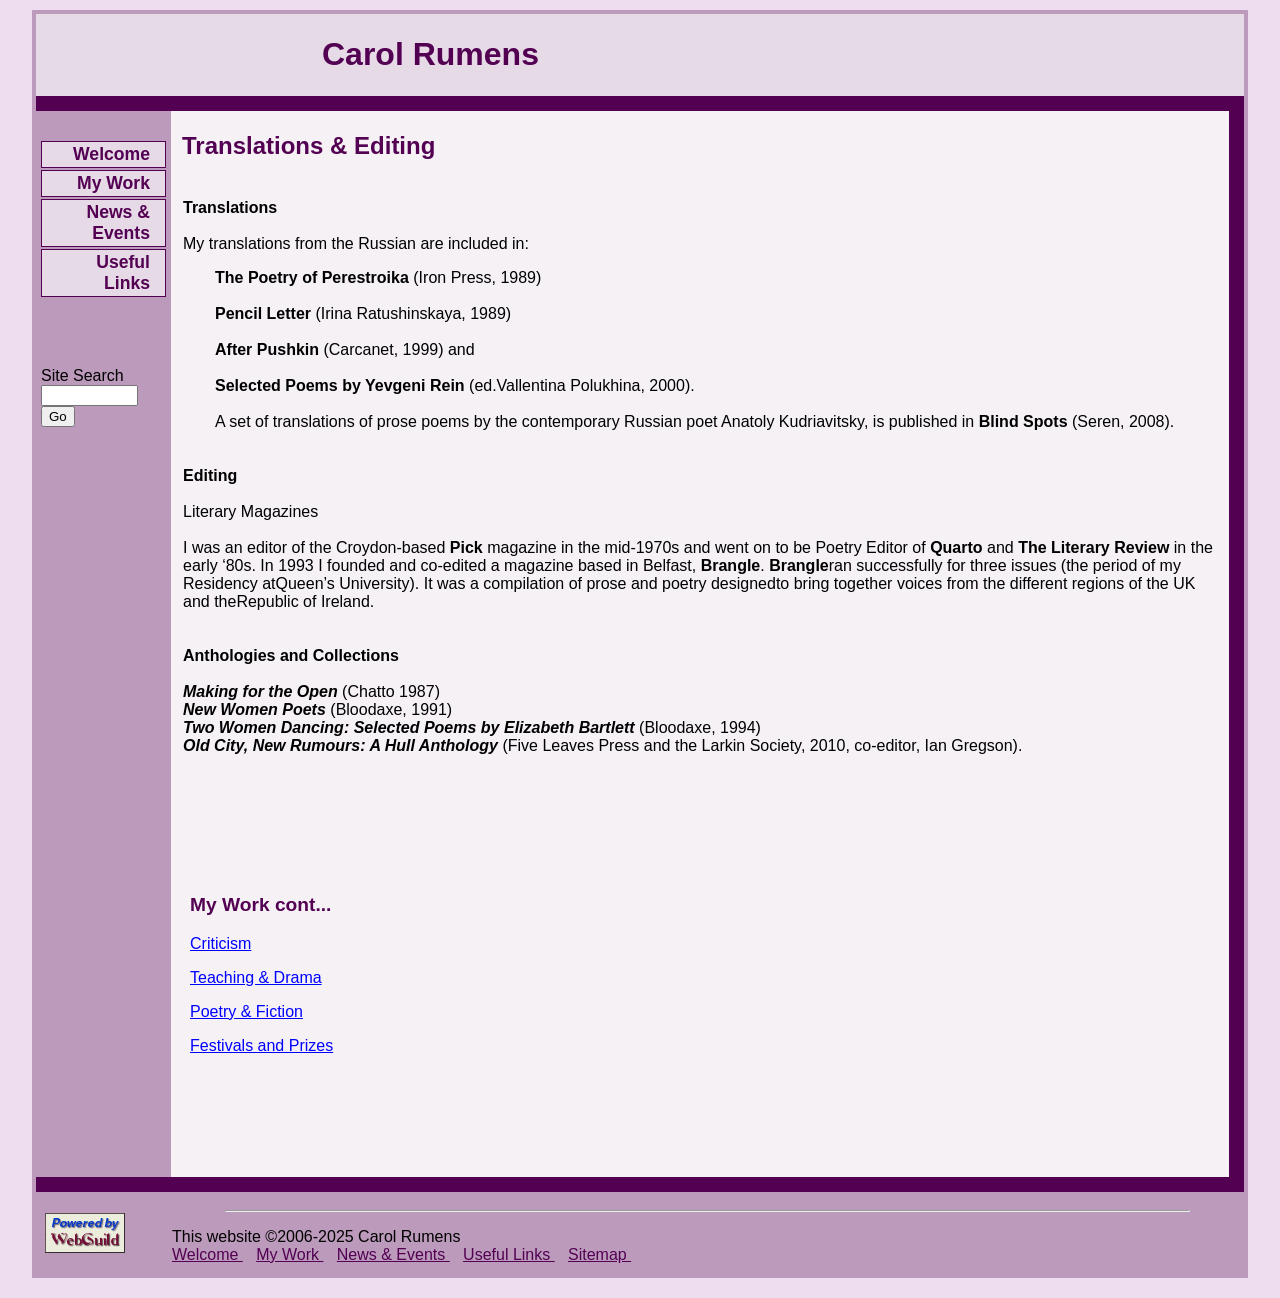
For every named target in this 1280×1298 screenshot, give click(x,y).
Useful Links (123, 272)
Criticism (220, 943)
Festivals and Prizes (261, 1045)
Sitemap (599, 1254)
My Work (113, 183)
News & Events (118, 222)
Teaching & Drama (256, 977)
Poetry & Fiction (246, 1011)
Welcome (111, 154)
